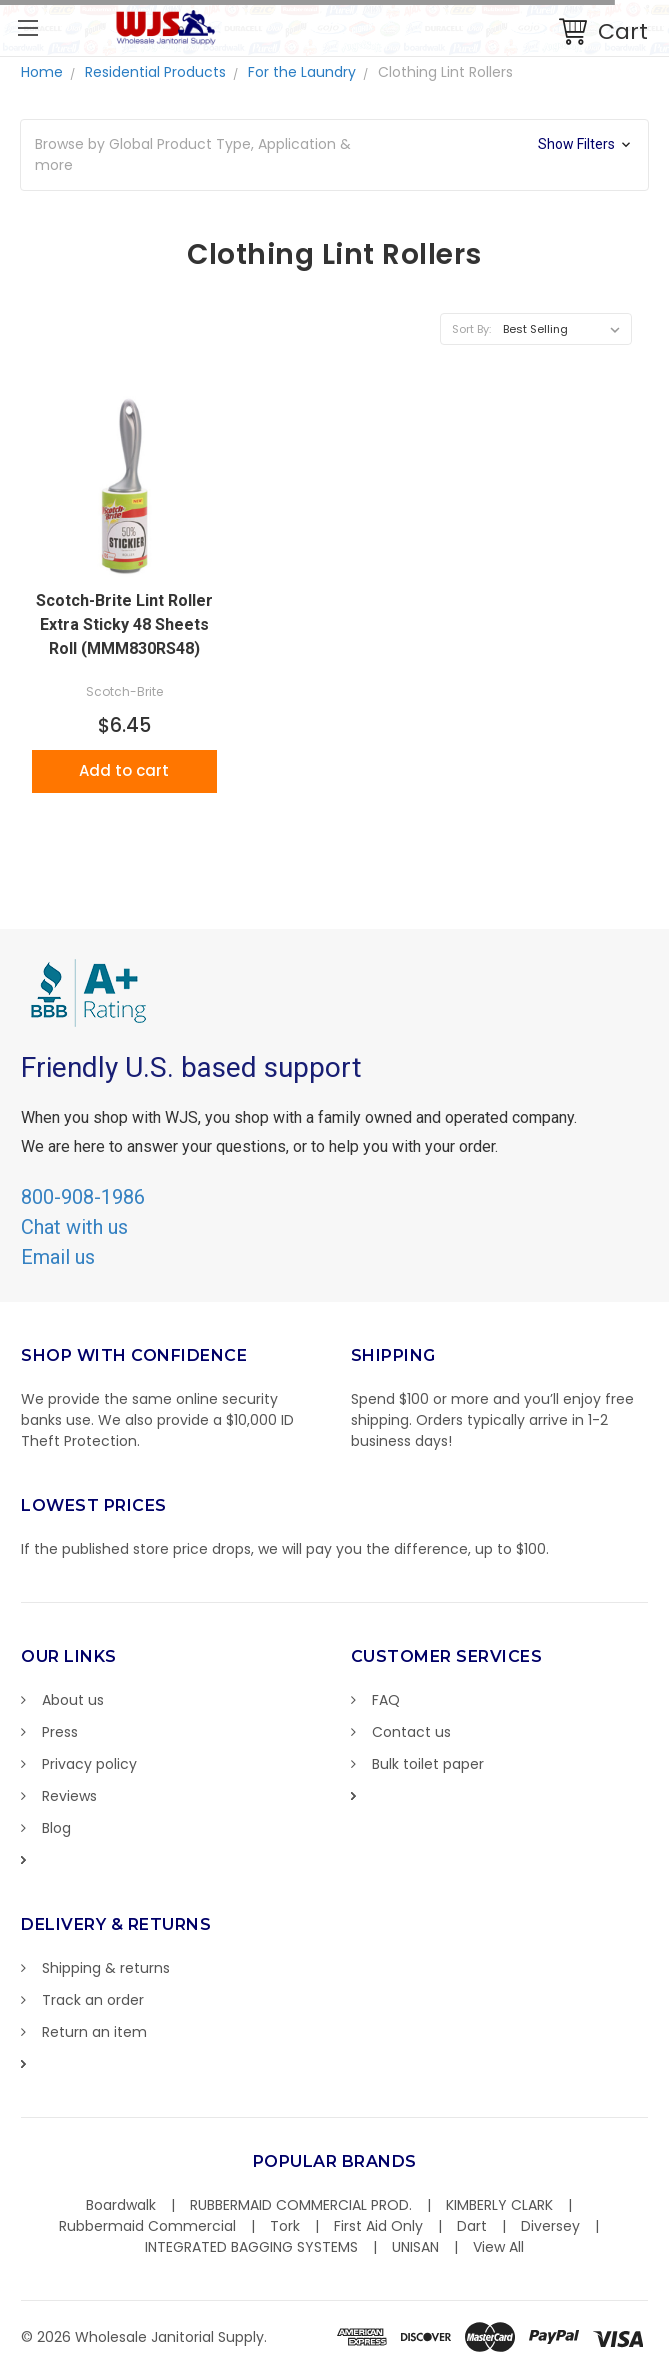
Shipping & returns (106, 1968)
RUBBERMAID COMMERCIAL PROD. (301, 2205)
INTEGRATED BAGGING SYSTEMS (251, 2247)
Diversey (550, 2226)
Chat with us (74, 1227)
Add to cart (124, 770)
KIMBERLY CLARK (499, 2205)
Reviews (69, 1796)
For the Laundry (302, 72)
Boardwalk (121, 2205)
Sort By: (471, 329)
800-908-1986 (83, 1197)
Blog (56, 1828)
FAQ (386, 1700)
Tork (285, 2226)
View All (498, 2247)
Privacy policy (89, 1764)
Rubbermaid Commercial (147, 2226)
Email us (58, 1257)
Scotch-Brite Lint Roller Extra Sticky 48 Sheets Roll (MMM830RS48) (124, 624)
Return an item (94, 2032)
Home (42, 72)
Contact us (411, 1732)
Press (60, 1732)
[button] (334, 155)
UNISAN (415, 2247)
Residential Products (155, 72)
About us (73, 1700)
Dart (472, 2226)
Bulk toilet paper (428, 1764)
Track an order (93, 2000)
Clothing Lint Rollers (445, 72)
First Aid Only (378, 2226)
